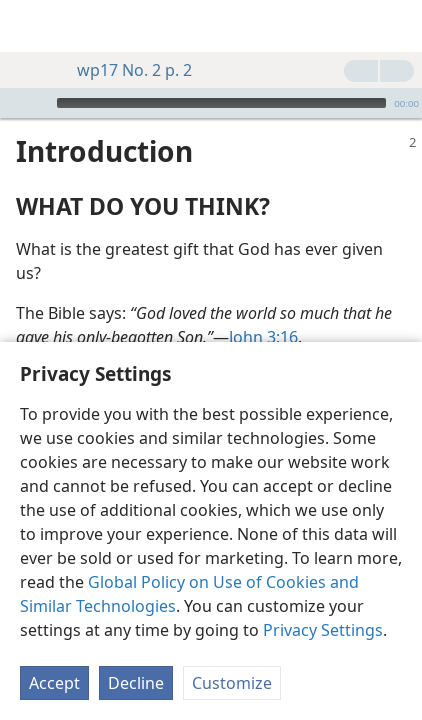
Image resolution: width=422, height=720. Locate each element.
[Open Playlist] (14, 103)
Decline (136, 683)
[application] (211, 103)
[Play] (39, 103)
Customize (232, 683)
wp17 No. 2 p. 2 (124, 70)
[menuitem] (30, 26)
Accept (54, 683)
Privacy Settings (323, 630)
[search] (397, 26)
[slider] (221, 103)
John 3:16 (263, 337)
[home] (30, 26)
